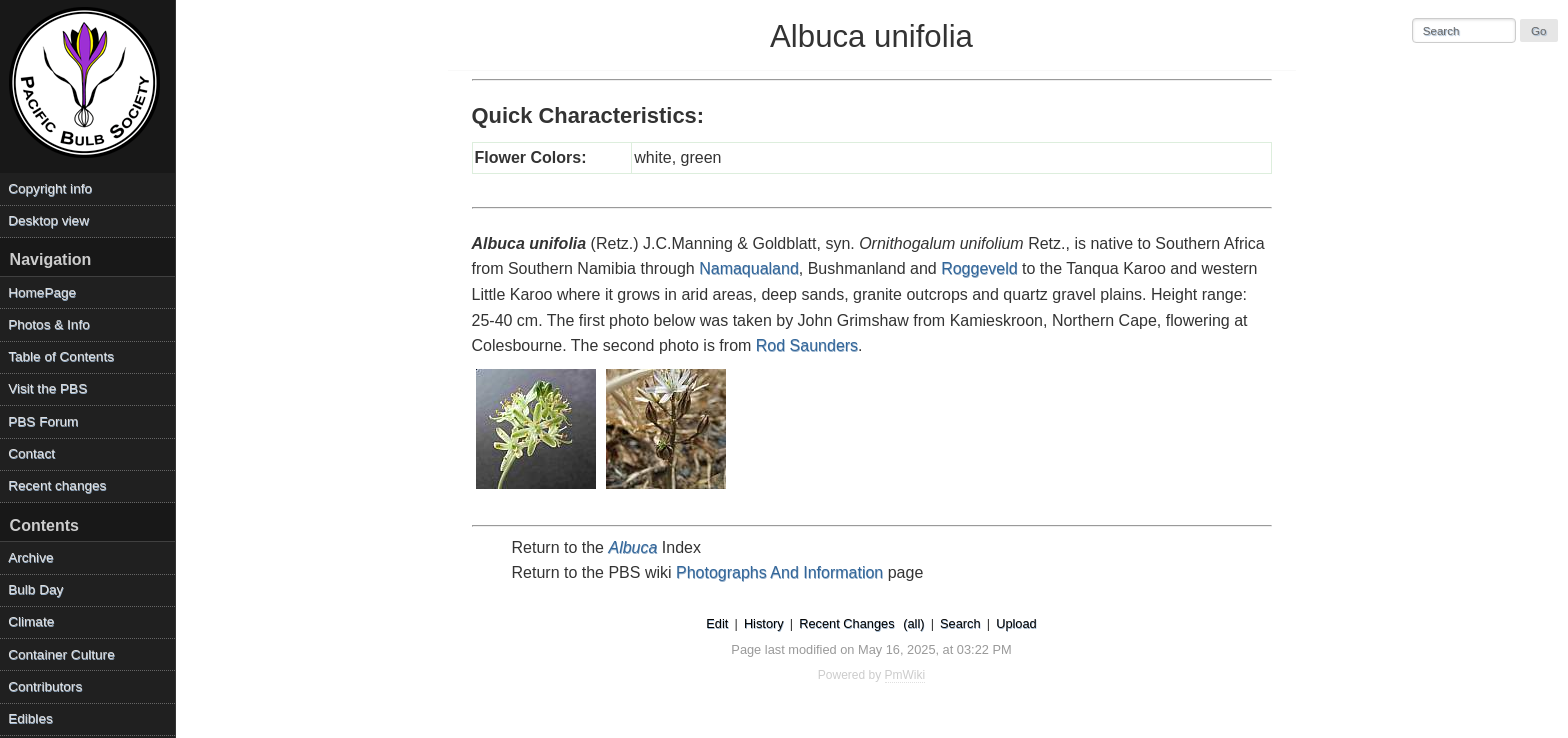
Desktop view (48, 220)
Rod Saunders (807, 345)
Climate (31, 621)
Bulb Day (35, 589)
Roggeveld (979, 268)
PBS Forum (43, 421)
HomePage (42, 292)
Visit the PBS (47, 388)
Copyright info (50, 188)
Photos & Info (49, 324)
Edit (717, 623)
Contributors (45, 686)
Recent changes (57, 485)
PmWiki (905, 675)
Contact (31, 453)
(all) (913, 623)
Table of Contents (61, 356)
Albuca (632, 547)
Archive (30, 557)
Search (960, 623)
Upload (1016, 623)
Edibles (30, 718)
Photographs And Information (779, 572)
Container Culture (61, 654)
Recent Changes (846, 623)
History (764, 623)
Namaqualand (749, 268)
